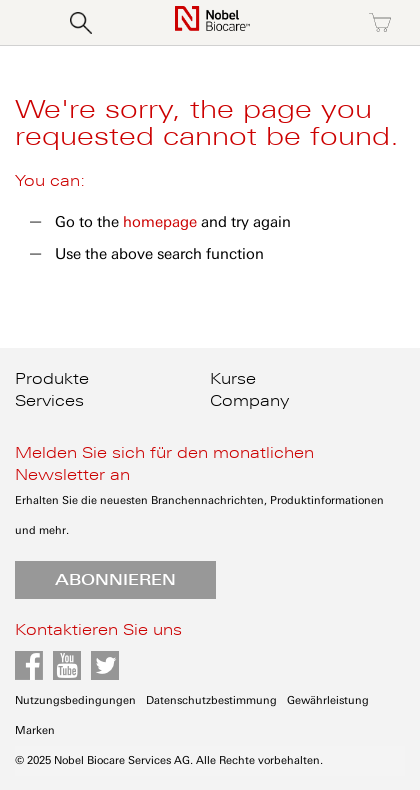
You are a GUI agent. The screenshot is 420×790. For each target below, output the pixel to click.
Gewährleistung (328, 700)
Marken (35, 730)
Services (49, 401)
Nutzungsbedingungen (75, 700)
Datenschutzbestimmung (211, 700)
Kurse (233, 379)
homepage (160, 222)
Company (249, 401)
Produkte (52, 379)
